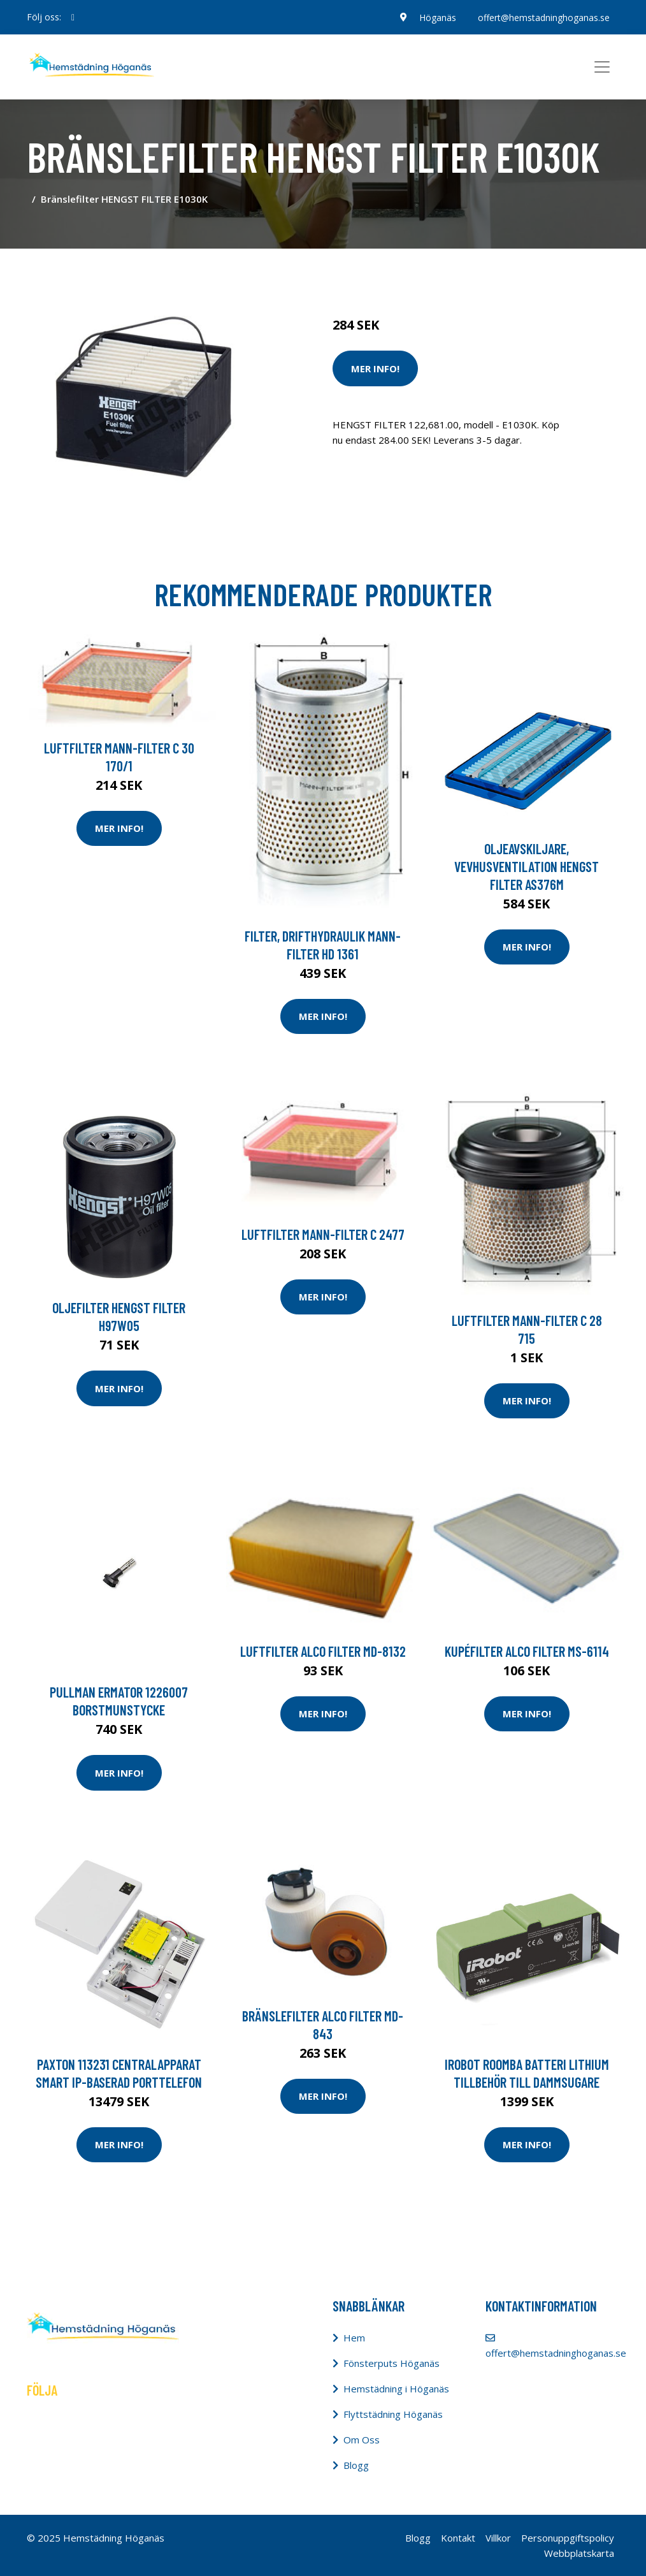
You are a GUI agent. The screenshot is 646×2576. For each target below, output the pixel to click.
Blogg (356, 2465)
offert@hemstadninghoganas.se (543, 17)
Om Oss (361, 2439)
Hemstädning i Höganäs (396, 2388)
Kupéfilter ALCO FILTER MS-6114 (527, 1651)
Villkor (498, 2537)
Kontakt (458, 2537)
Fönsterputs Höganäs (391, 2363)
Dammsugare (480, 271)
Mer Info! (375, 368)
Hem (354, 2337)
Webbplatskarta (579, 2553)
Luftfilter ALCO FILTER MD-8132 (323, 1651)
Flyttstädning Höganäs (393, 2414)
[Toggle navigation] (602, 67)
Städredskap (418, 271)
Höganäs (435, 17)
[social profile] (73, 17)
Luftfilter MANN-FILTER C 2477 (323, 1234)
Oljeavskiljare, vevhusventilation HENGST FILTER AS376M (526, 866)
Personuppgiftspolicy (567, 2537)
